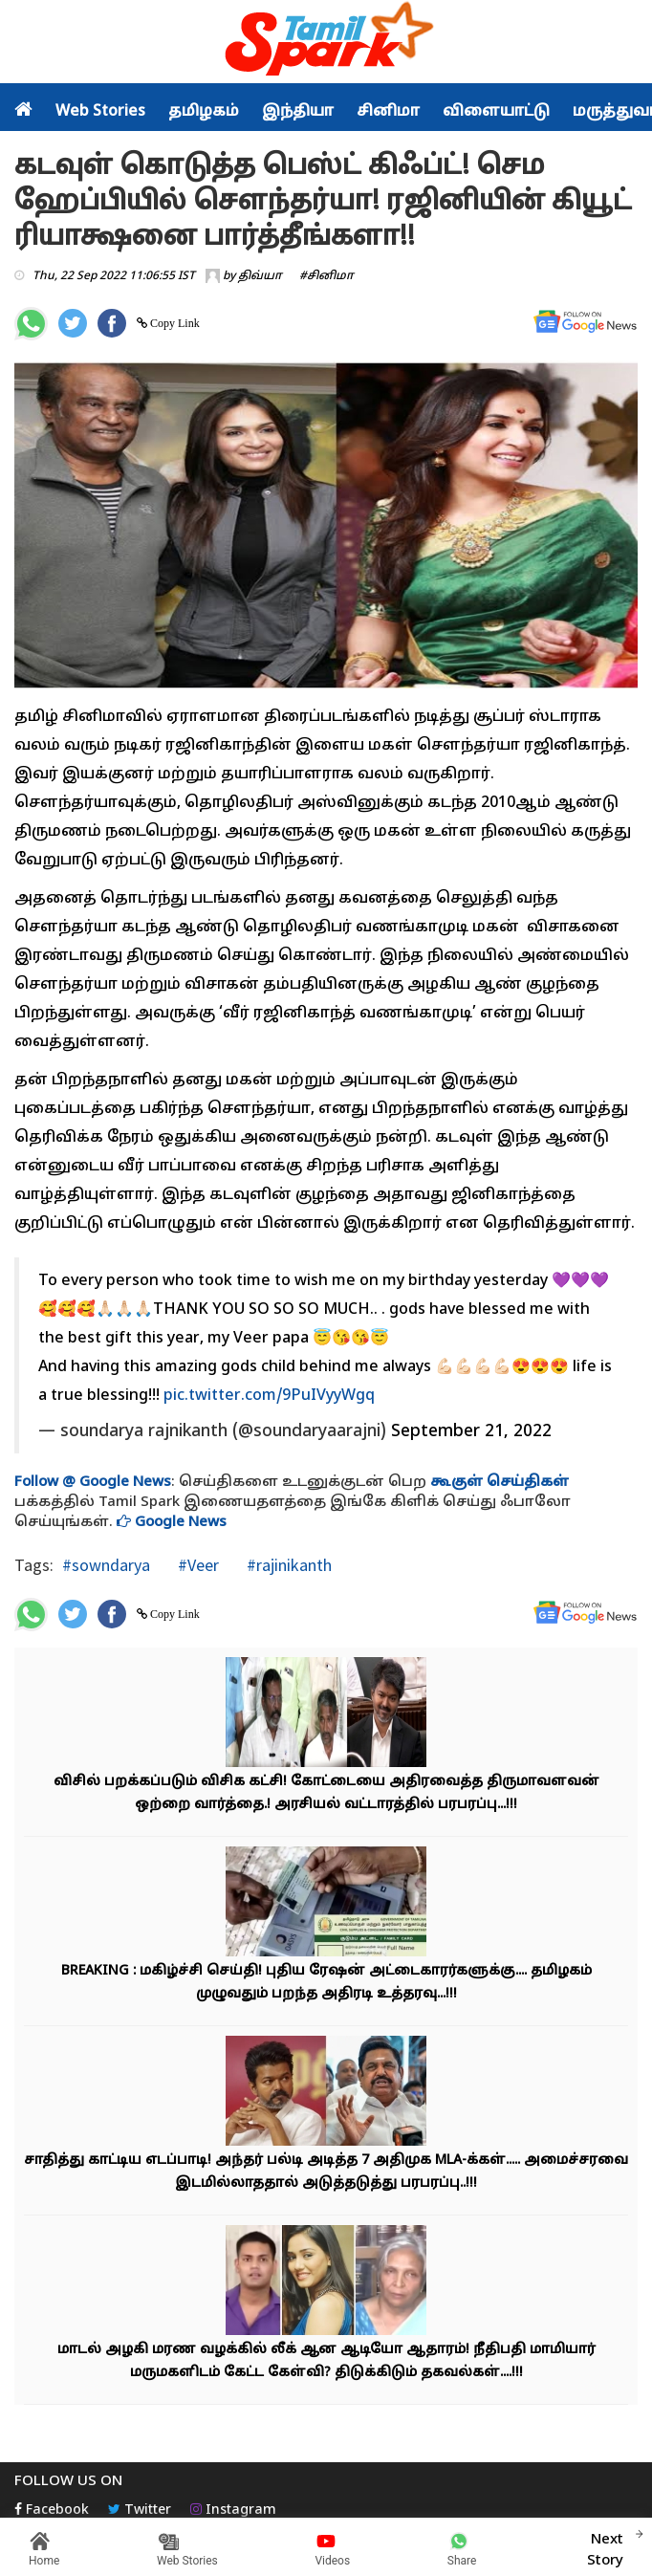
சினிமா (388, 111)
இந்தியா (298, 111)
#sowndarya (106, 1565)
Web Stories (100, 111)
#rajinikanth (287, 1565)
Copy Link (173, 323)
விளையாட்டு (496, 111)
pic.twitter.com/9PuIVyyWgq (269, 1396)
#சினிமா (326, 276)
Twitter (139, 2510)
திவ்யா (260, 276)
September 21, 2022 (471, 1432)
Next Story (605, 2547)
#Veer (196, 1565)
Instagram (233, 2510)
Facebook (51, 2510)
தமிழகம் (203, 111)
